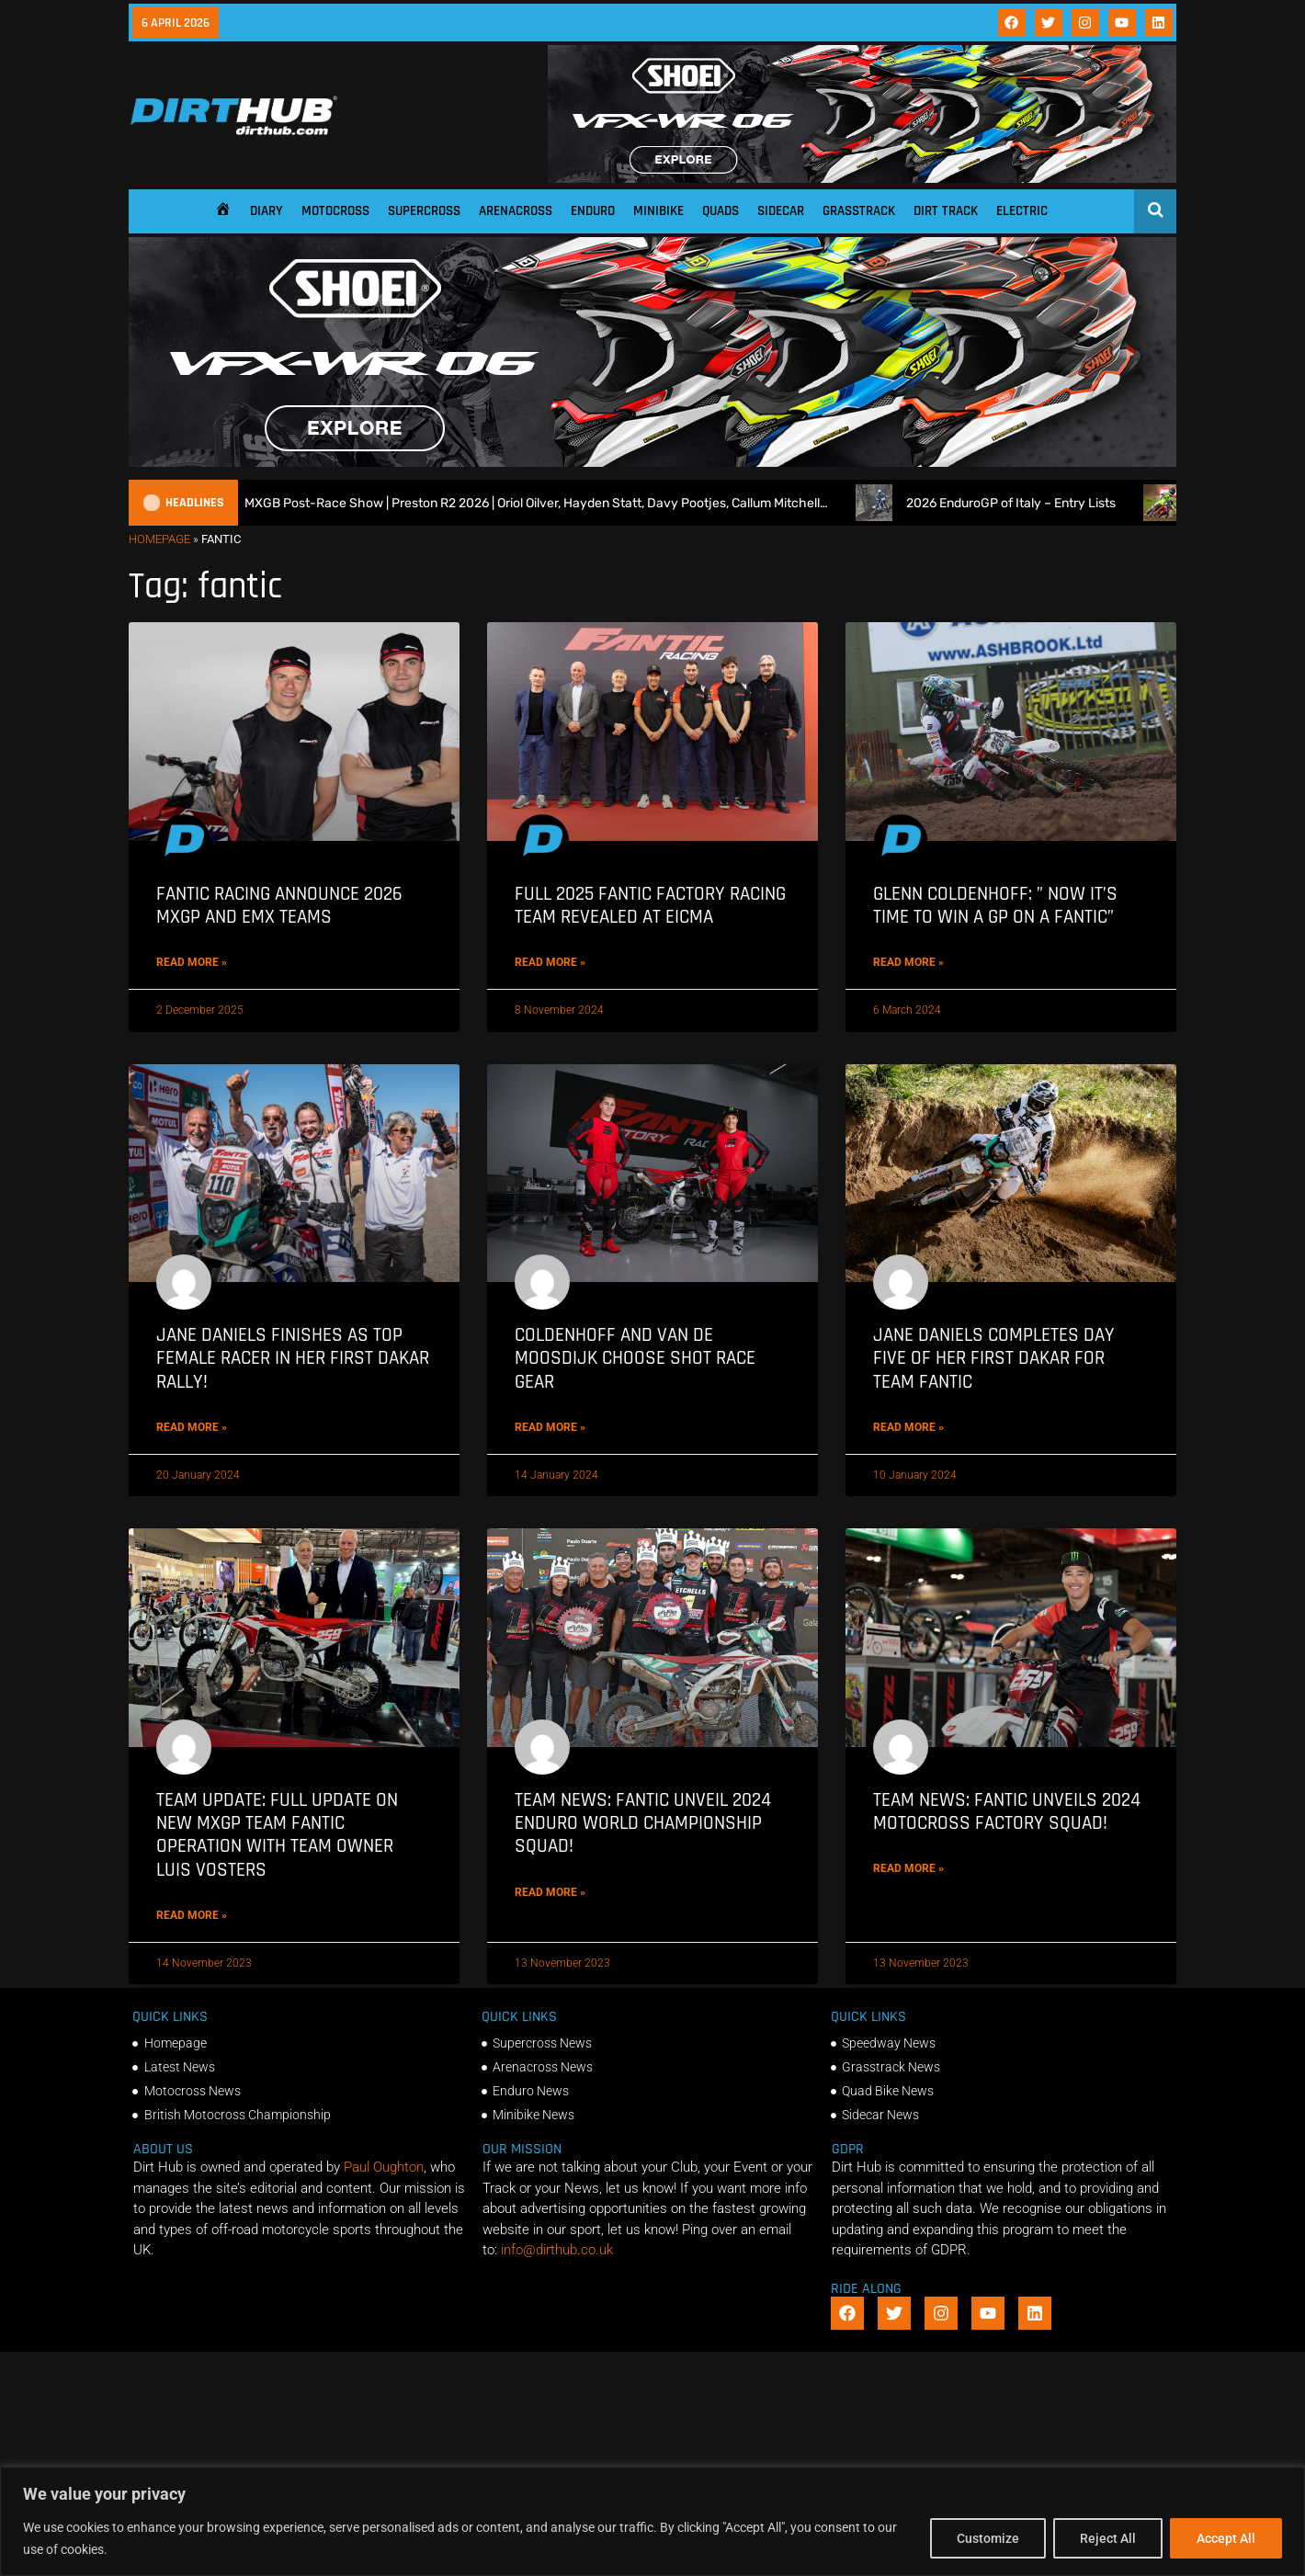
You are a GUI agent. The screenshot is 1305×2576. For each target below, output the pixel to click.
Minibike (658, 211)
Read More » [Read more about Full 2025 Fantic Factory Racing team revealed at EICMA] (550, 962)
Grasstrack (859, 211)
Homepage (159, 539)
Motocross (335, 211)
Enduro (593, 211)
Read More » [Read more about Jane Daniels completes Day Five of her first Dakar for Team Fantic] (908, 1427)
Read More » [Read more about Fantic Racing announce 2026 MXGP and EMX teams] (191, 962)
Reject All (1108, 2538)
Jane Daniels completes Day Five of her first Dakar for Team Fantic (994, 1357)
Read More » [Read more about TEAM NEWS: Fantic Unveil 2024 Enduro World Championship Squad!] (550, 1892)
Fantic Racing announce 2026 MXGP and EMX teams (279, 905)
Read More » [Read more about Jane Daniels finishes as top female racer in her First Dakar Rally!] (191, 1427)
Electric (1022, 211)
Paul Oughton (384, 2167)
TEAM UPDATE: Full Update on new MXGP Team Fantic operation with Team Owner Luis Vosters (277, 1834)
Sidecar (780, 211)
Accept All (1226, 2538)
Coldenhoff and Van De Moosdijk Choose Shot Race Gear (635, 1357)
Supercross (424, 211)
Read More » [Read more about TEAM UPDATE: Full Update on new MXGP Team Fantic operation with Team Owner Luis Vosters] (191, 1915)
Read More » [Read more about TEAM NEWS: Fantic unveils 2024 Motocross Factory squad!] (908, 1868)
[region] (652, 2521)
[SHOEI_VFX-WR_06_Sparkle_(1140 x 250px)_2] (862, 178)
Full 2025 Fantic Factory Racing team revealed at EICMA (650, 905)
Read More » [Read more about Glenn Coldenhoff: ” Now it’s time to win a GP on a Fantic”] (908, 962)
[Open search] (1155, 209)
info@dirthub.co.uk (557, 2249)
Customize (988, 2538)
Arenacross (515, 211)
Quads (720, 211)
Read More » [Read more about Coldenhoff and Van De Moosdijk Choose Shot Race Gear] (550, 1427)
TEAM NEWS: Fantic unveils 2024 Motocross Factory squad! (1006, 1811)
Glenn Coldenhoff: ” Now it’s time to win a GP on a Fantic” (995, 905)
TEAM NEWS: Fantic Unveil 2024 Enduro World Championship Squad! (643, 1822)
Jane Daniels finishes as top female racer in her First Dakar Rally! (292, 1357)
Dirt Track (946, 211)
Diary (266, 211)
